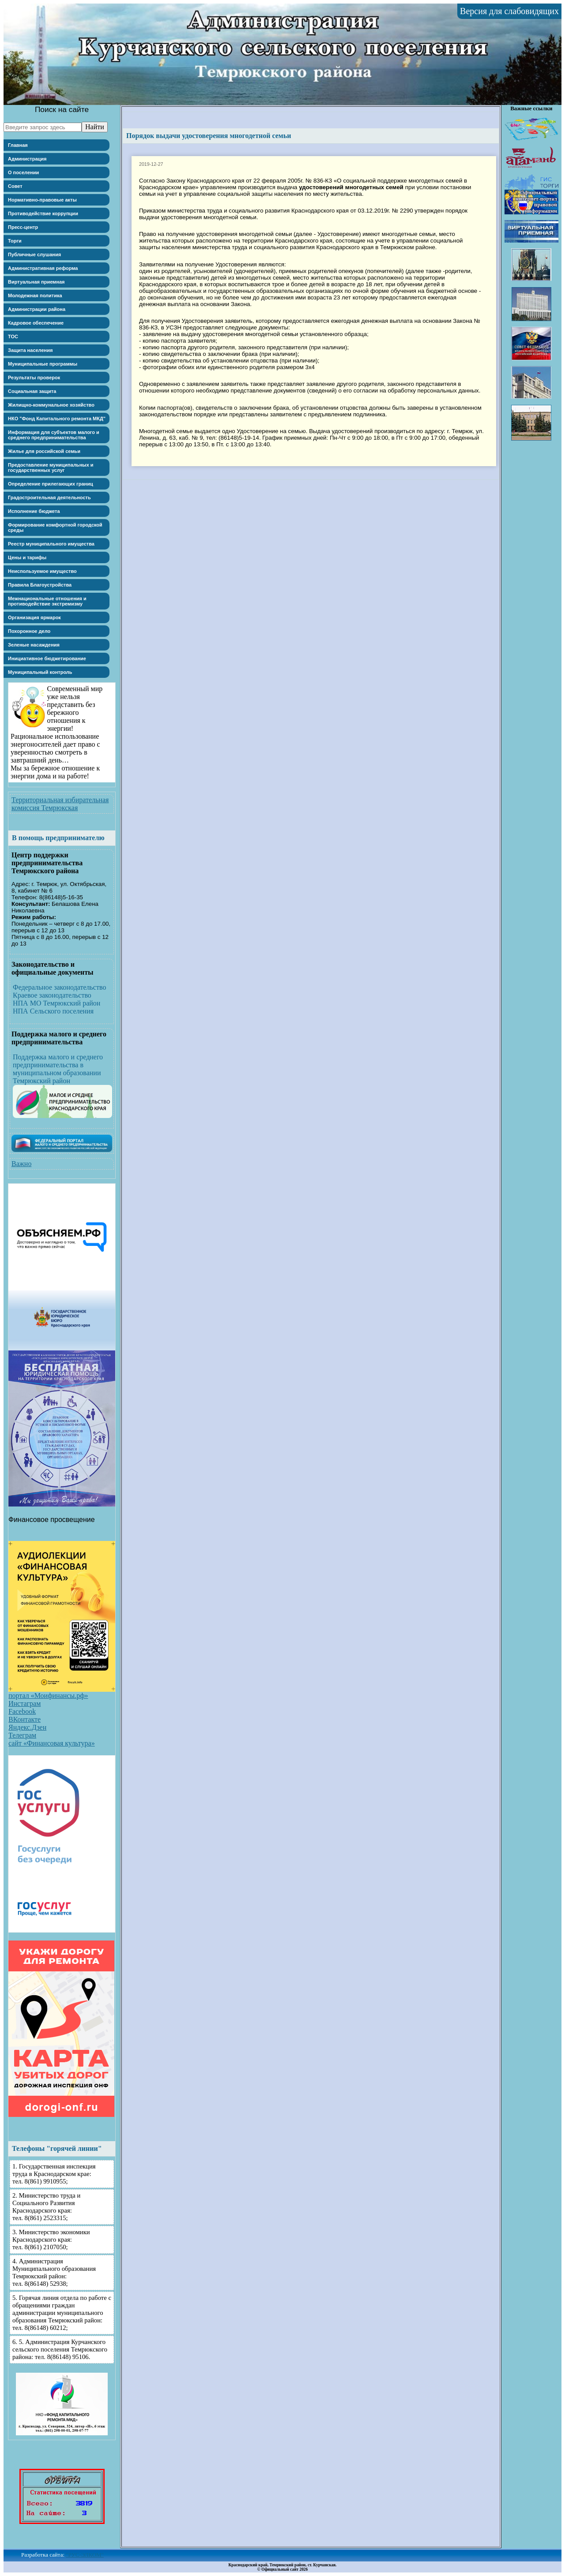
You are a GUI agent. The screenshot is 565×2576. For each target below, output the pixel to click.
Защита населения (30, 350)
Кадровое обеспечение (36, 322)
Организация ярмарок (34, 617)
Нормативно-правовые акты (42, 199)
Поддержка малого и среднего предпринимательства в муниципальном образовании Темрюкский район (58, 1068)
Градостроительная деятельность (49, 497)
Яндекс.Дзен (27, 1727)
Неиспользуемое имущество (42, 571)
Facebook (22, 1711)
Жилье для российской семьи (44, 451)
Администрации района (36, 309)
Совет (15, 186)
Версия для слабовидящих (509, 11)
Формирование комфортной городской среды (55, 527)
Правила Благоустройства (40, 584)
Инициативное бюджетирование (47, 658)
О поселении (23, 172)
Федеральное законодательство (59, 987)
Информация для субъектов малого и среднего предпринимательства (53, 435)
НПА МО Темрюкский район (56, 1003)
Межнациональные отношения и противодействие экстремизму (47, 601)
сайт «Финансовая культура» (51, 1743)
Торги (15, 240)
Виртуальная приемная (36, 281)
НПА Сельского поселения (53, 1011)
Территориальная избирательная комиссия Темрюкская (60, 803)
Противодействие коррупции (43, 213)
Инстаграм (24, 1703)
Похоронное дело (29, 631)
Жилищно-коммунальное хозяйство (51, 405)
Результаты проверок (34, 377)
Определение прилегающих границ (50, 483)
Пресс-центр (23, 227)
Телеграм (22, 1735)
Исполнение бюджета (34, 511)
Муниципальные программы (42, 363)
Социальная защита (32, 391)
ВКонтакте (24, 1719)
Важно (21, 1163)
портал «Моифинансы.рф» (48, 1695)
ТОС (13, 336)
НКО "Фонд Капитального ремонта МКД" (56, 418)
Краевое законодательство (52, 995)
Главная (18, 145)
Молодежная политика (35, 295)
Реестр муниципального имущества (51, 543)
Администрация (27, 158)
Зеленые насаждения (34, 644)
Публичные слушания (34, 254)
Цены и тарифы (27, 557)
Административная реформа (43, 268)
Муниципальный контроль (40, 672)
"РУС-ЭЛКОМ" (85, 2554)
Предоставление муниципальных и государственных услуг (51, 467)
